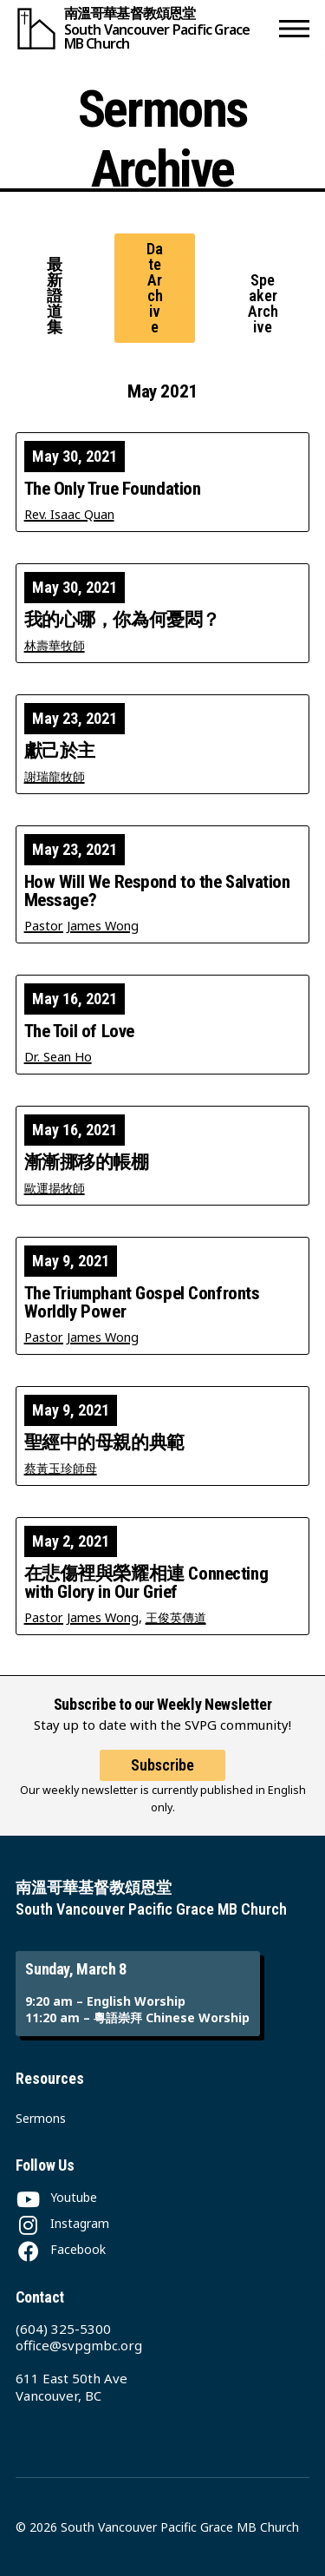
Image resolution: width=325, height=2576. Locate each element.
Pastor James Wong (81, 925)
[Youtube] (56, 2197)
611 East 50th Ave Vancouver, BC (71, 2386)
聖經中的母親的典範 (104, 1443)
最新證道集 (54, 295)
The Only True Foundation (112, 489)
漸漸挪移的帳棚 (86, 1162)
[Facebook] (61, 2249)
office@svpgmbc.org (79, 2345)
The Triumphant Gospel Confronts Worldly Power (142, 1303)
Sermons (41, 2118)
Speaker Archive (263, 303)
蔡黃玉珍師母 (60, 1468)
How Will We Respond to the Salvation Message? (157, 891)
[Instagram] (62, 2223)
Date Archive (154, 288)
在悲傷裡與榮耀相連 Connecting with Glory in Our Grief (146, 1583)
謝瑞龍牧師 (54, 776)
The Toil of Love (79, 1031)
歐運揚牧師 (54, 1188)
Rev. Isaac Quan (69, 514)
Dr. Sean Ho (58, 1056)
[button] (294, 28)
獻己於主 (59, 751)
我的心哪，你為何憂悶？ (122, 620)
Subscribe (162, 1765)
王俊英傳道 (176, 1617)
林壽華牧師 (54, 645)
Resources (50, 2078)
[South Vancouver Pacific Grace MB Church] (144, 28)
